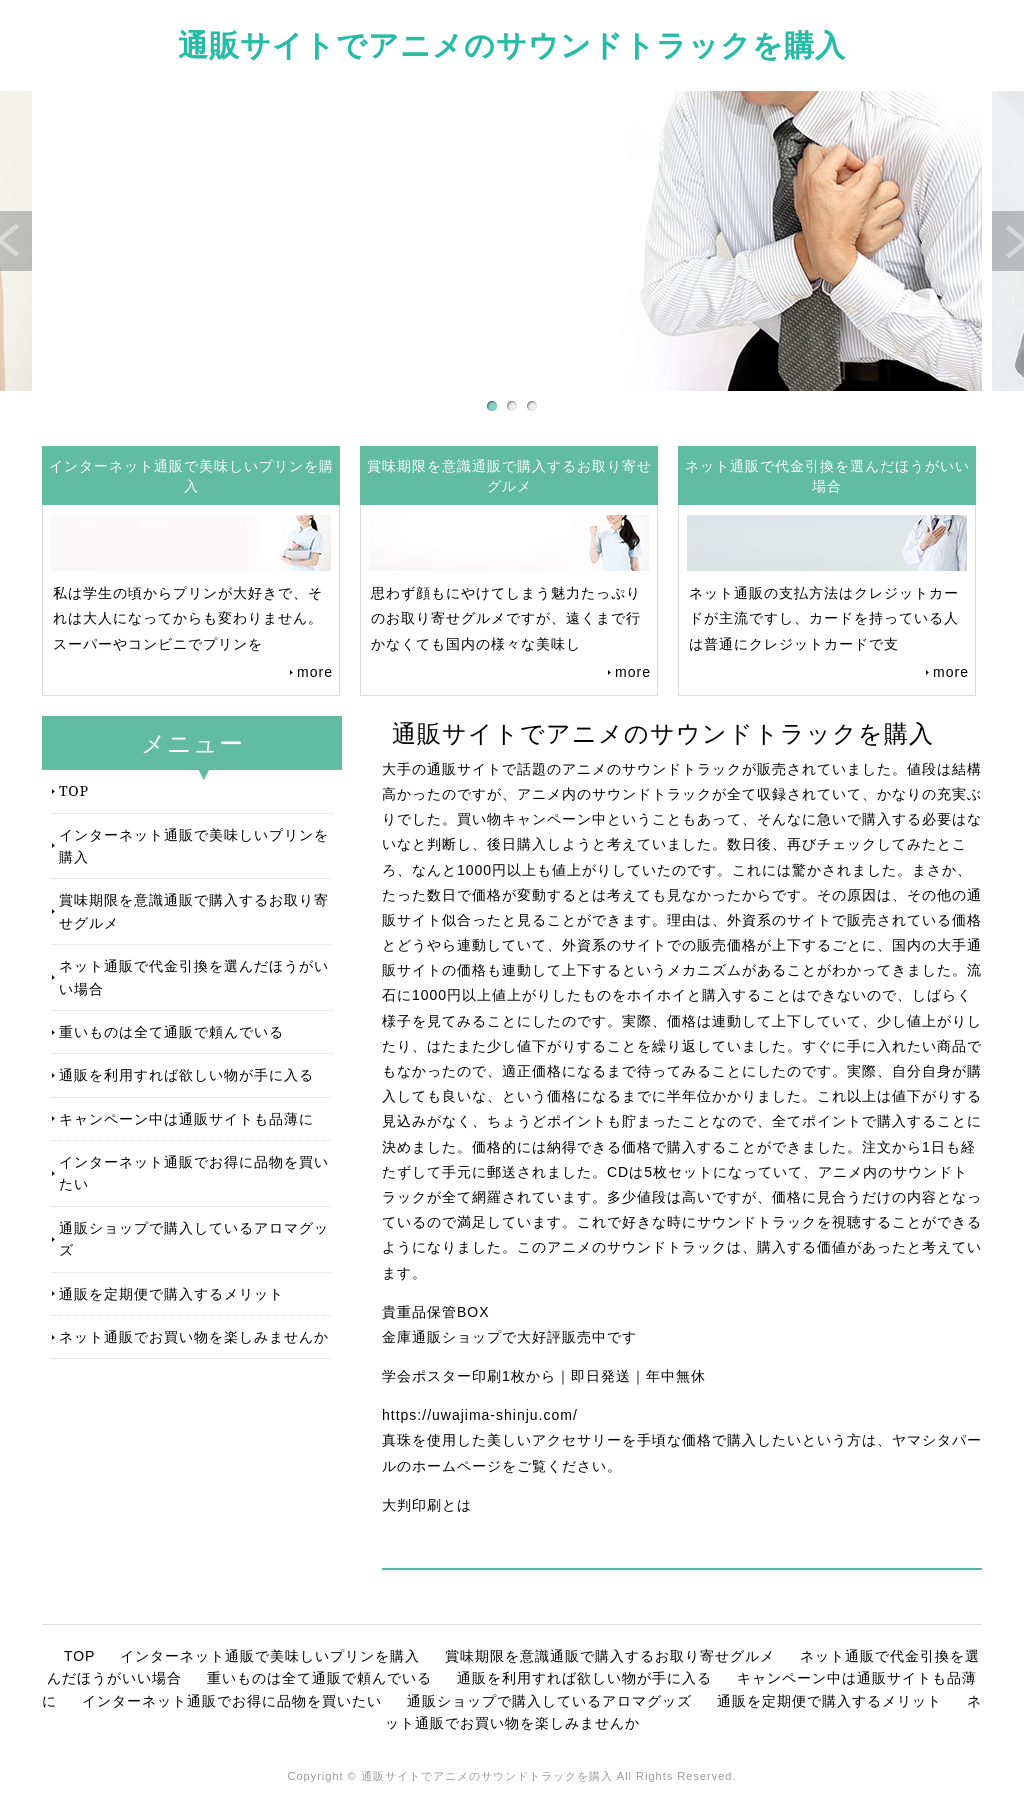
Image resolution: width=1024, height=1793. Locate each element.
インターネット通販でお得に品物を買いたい (194, 1172)
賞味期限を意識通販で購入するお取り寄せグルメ (194, 910)
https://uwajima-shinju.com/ (480, 1415)
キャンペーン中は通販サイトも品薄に (186, 1118)
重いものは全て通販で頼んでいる (171, 1031)
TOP (74, 790)
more (315, 672)
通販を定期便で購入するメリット (171, 1293)
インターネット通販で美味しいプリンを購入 (194, 845)
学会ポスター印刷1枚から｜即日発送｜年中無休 (544, 1376)
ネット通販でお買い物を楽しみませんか (194, 1336)
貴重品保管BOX (436, 1312)
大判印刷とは (427, 1505)
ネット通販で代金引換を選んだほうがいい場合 (194, 976)
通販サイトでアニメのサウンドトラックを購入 (512, 44)
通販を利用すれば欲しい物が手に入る (186, 1074)
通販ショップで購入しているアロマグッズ (194, 1238)
